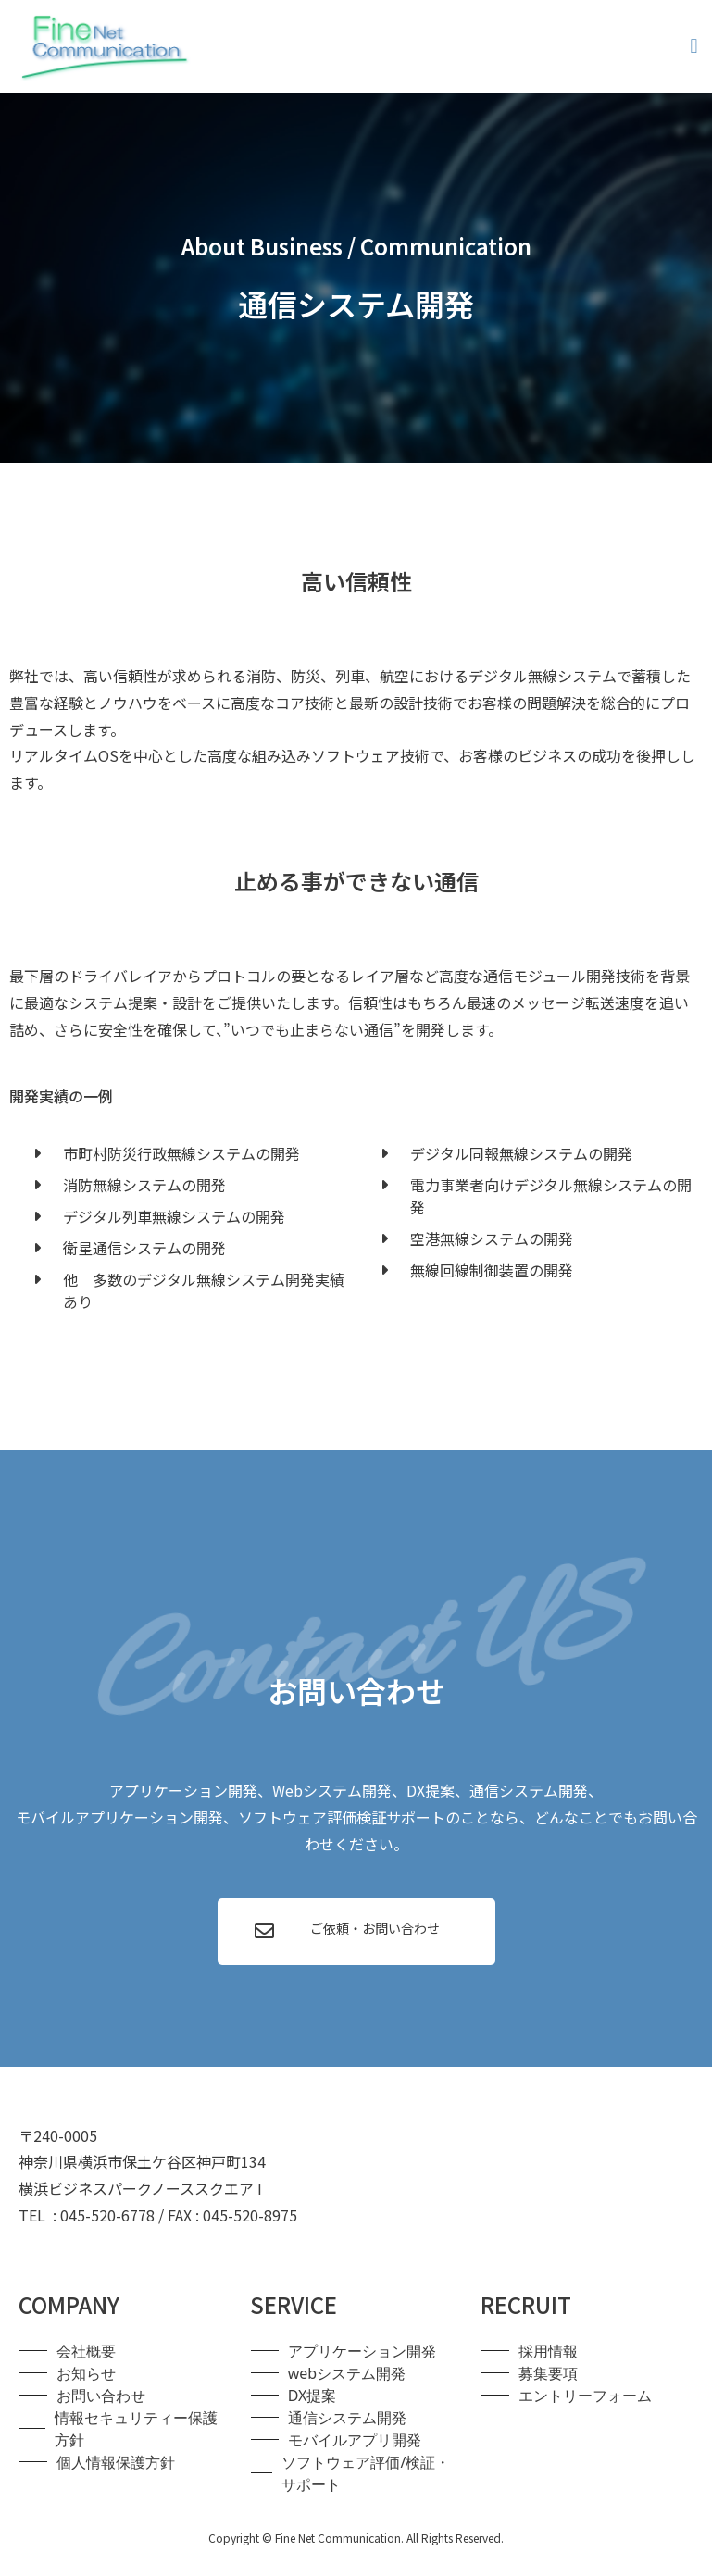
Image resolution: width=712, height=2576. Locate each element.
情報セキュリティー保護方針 (136, 2429)
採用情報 (548, 2351)
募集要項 (548, 2373)
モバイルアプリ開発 (354, 2440)
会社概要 (86, 2351)
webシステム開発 (347, 2373)
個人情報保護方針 (115, 2462)
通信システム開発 (347, 2418)
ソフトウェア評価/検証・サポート (365, 2473)
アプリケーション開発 (362, 2351)
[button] (694, 46)
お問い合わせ (100, 2395)
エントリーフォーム (585, 2395)
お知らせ (86, 2373)
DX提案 (312, 2395)
